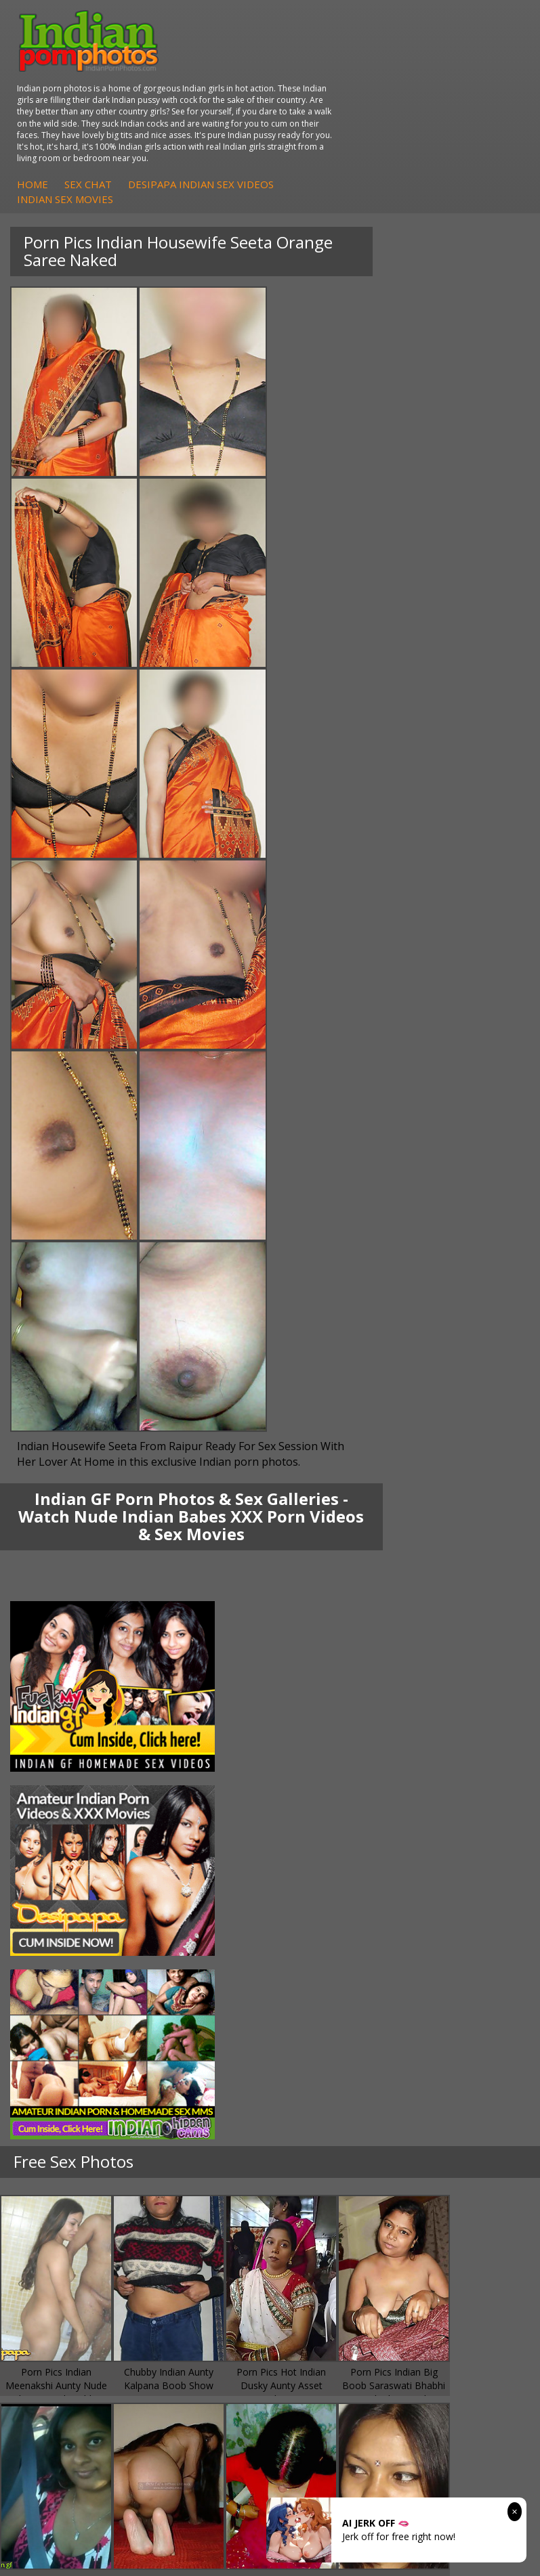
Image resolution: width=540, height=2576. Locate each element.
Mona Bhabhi (57, 1719)
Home (257, 118)
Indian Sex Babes (335, 1881)
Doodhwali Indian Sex (345, 1949)
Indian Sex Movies (290, 133)
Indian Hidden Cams (71, 1841)
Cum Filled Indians (67, 1963)
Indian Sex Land (62, 2003)
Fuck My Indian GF (68, 1854)
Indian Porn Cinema (341, 1827)
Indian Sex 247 (59, 1990)
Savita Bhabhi (57, 1759)
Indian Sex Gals (331, 1868)
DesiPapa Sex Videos (74, 1827)
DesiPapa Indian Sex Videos (426, 118)
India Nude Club (62, 1976)
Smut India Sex (330, 1990)
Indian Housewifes (338, 1773)
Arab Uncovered (63, 1895)
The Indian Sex (330, 1935)
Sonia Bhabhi (56, 1732)
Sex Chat (313, 118)
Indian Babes (56, 1881)
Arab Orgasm (57, 1935)
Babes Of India (60, 1949)
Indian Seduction (334, 1854)
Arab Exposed (328, 1732)
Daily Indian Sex (332, 1963)
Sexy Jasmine (56, 1746)
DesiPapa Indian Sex (343, 1719)
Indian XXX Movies (338, 2003)
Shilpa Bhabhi (57, 1787)
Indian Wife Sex (331, 1976)
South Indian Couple (72, 1773)
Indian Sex (320, 1746)
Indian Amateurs (64, 1868)
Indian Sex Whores (338, 1841)
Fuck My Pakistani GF (345, 1787)
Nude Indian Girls (335, 1895)
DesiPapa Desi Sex (339, 1759)
